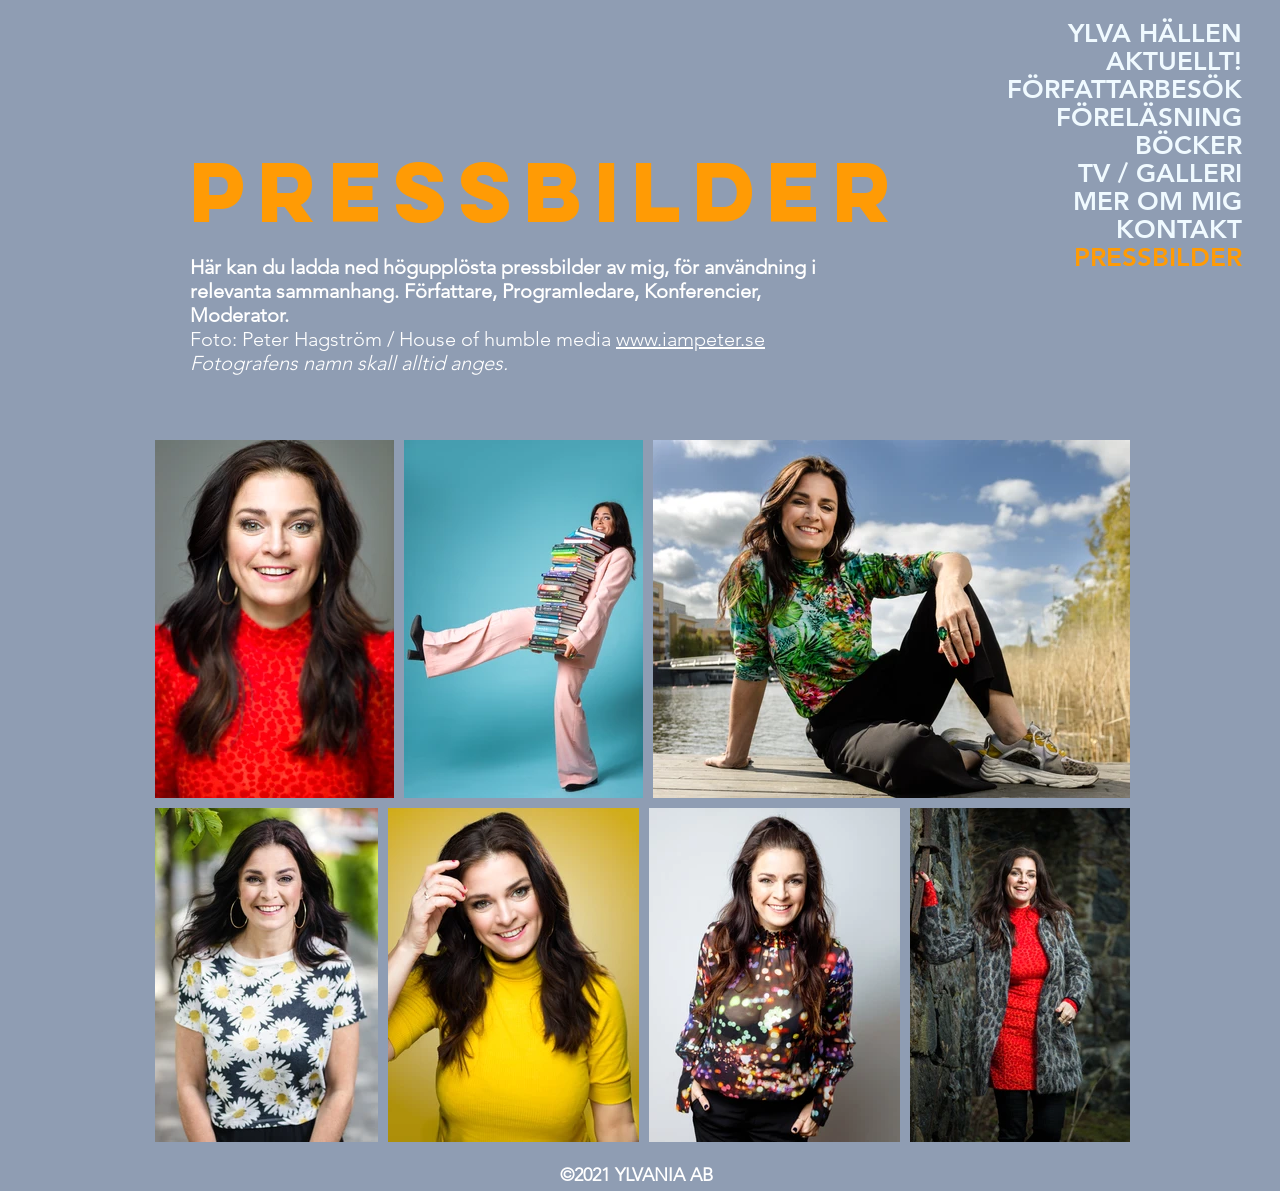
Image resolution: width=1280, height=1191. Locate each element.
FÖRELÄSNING (1149, 118)
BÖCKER (1188, 146)
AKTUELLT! (1174, 62)
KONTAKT (1179, 230)
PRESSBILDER (1158, 258)
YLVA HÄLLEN (1155, 34)
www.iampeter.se (690, 339)
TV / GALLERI (1160, 174)
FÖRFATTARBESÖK (1124, 90)
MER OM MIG (1157, 202)
